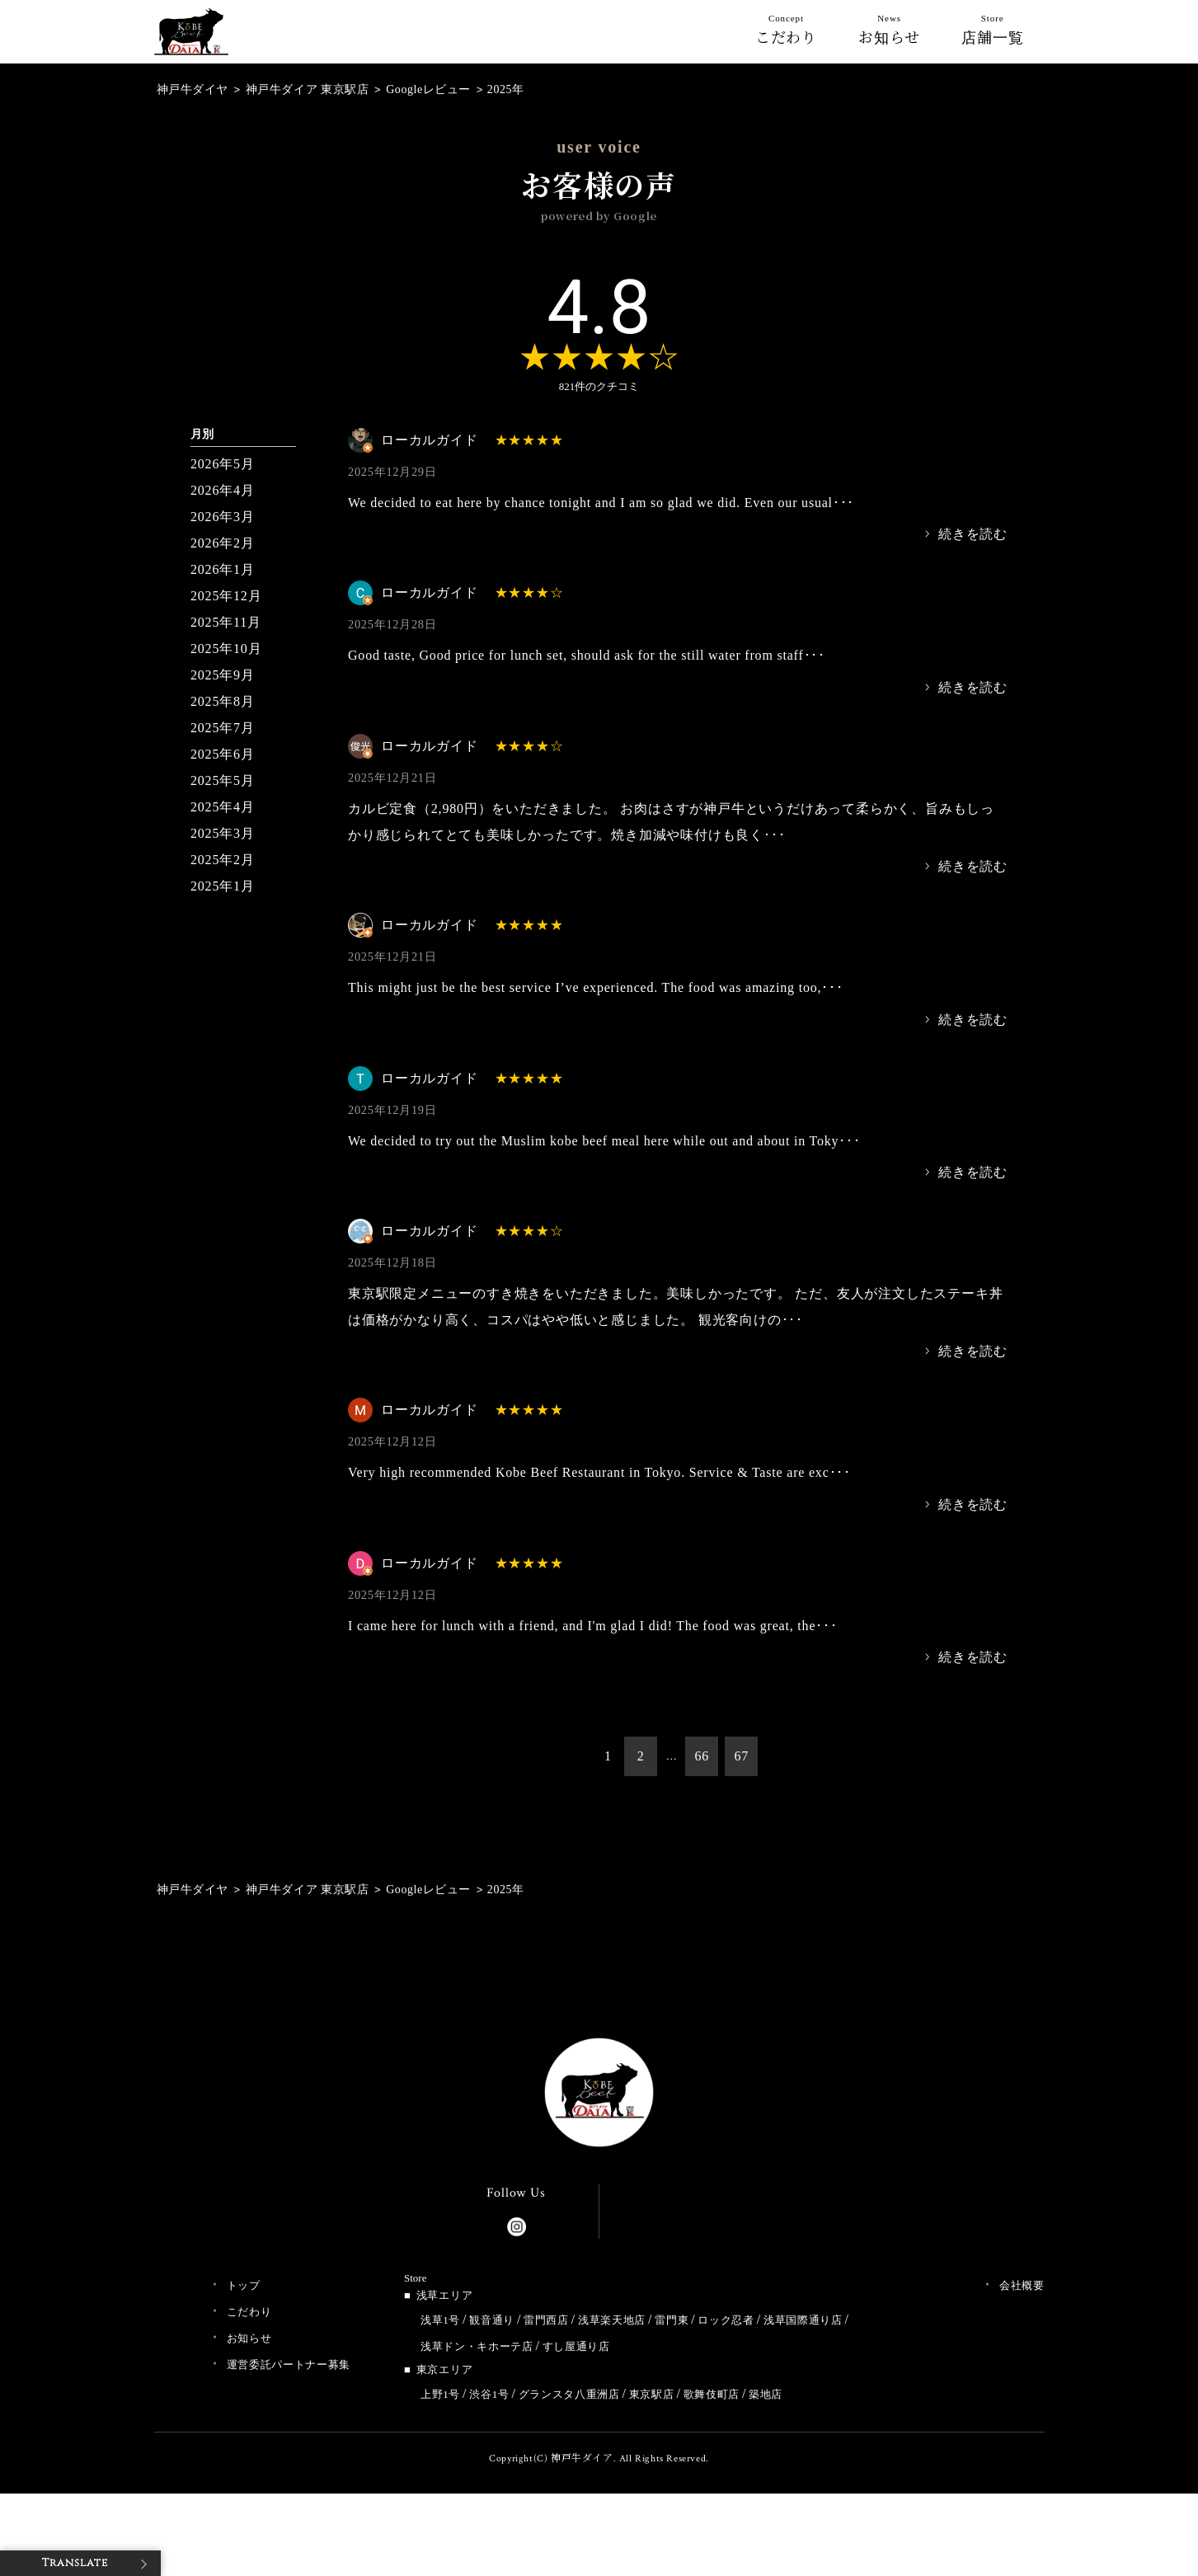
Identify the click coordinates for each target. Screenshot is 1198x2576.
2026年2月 (222, 543)
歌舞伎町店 (712, 2394)
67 (741, 1756)
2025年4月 (222, 807)
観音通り (491, 2320)
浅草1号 (440, 2320)
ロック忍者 (726, 2320)
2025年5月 (222, 780)
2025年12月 (225, 596)
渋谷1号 (489, 2394)
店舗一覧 (993, 33)
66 (701, 1756)
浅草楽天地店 (612, 2320)
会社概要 (1022, 2285)
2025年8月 (222, 701)
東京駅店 (651, 2394)
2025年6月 (222, 754)
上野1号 (440, 2394)
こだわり (787, 33)
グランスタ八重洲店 (569, 2394)
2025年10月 (225, 649)
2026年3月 (222, 517)
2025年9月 (222, 675)
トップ (244, 2285)
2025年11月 (225, 622)
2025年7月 (222, 728)
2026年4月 (222, 490)
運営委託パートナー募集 (288, 2364)
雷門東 (671, 2320)
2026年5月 (222, 464)
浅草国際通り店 (803, 2320)
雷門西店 (546, 2320)
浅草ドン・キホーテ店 (476, 2346)
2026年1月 (222, 569)
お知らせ (889, 33)
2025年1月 (222, 886)
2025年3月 (222, 833)
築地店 (765, 2394)
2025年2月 (222, 860)
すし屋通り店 (576, 2346)
